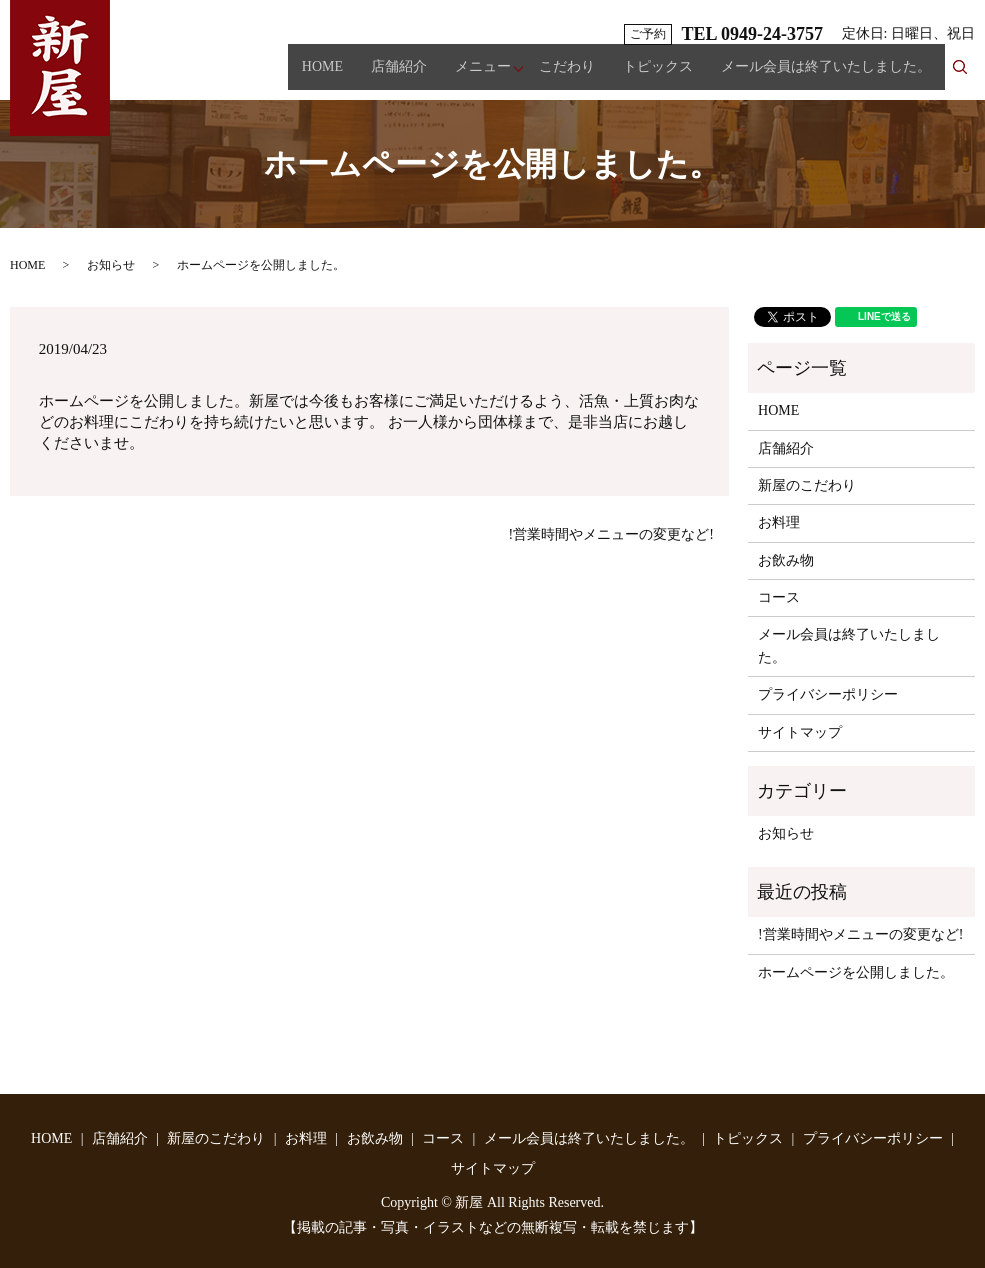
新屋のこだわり (807, 485)
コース (779, 597)
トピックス (658, 75)
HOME (322, 75)
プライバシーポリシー (828, 694)
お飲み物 (786, 560)
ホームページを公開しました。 (856, 972)
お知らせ (111, 265)
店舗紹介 (399, 75)
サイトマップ (800, 732)
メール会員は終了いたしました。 (826, 75)
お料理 (779, 522)
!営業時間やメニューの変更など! (611, 534)
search (968, 74)
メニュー (483, 75)
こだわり (567, 75)
